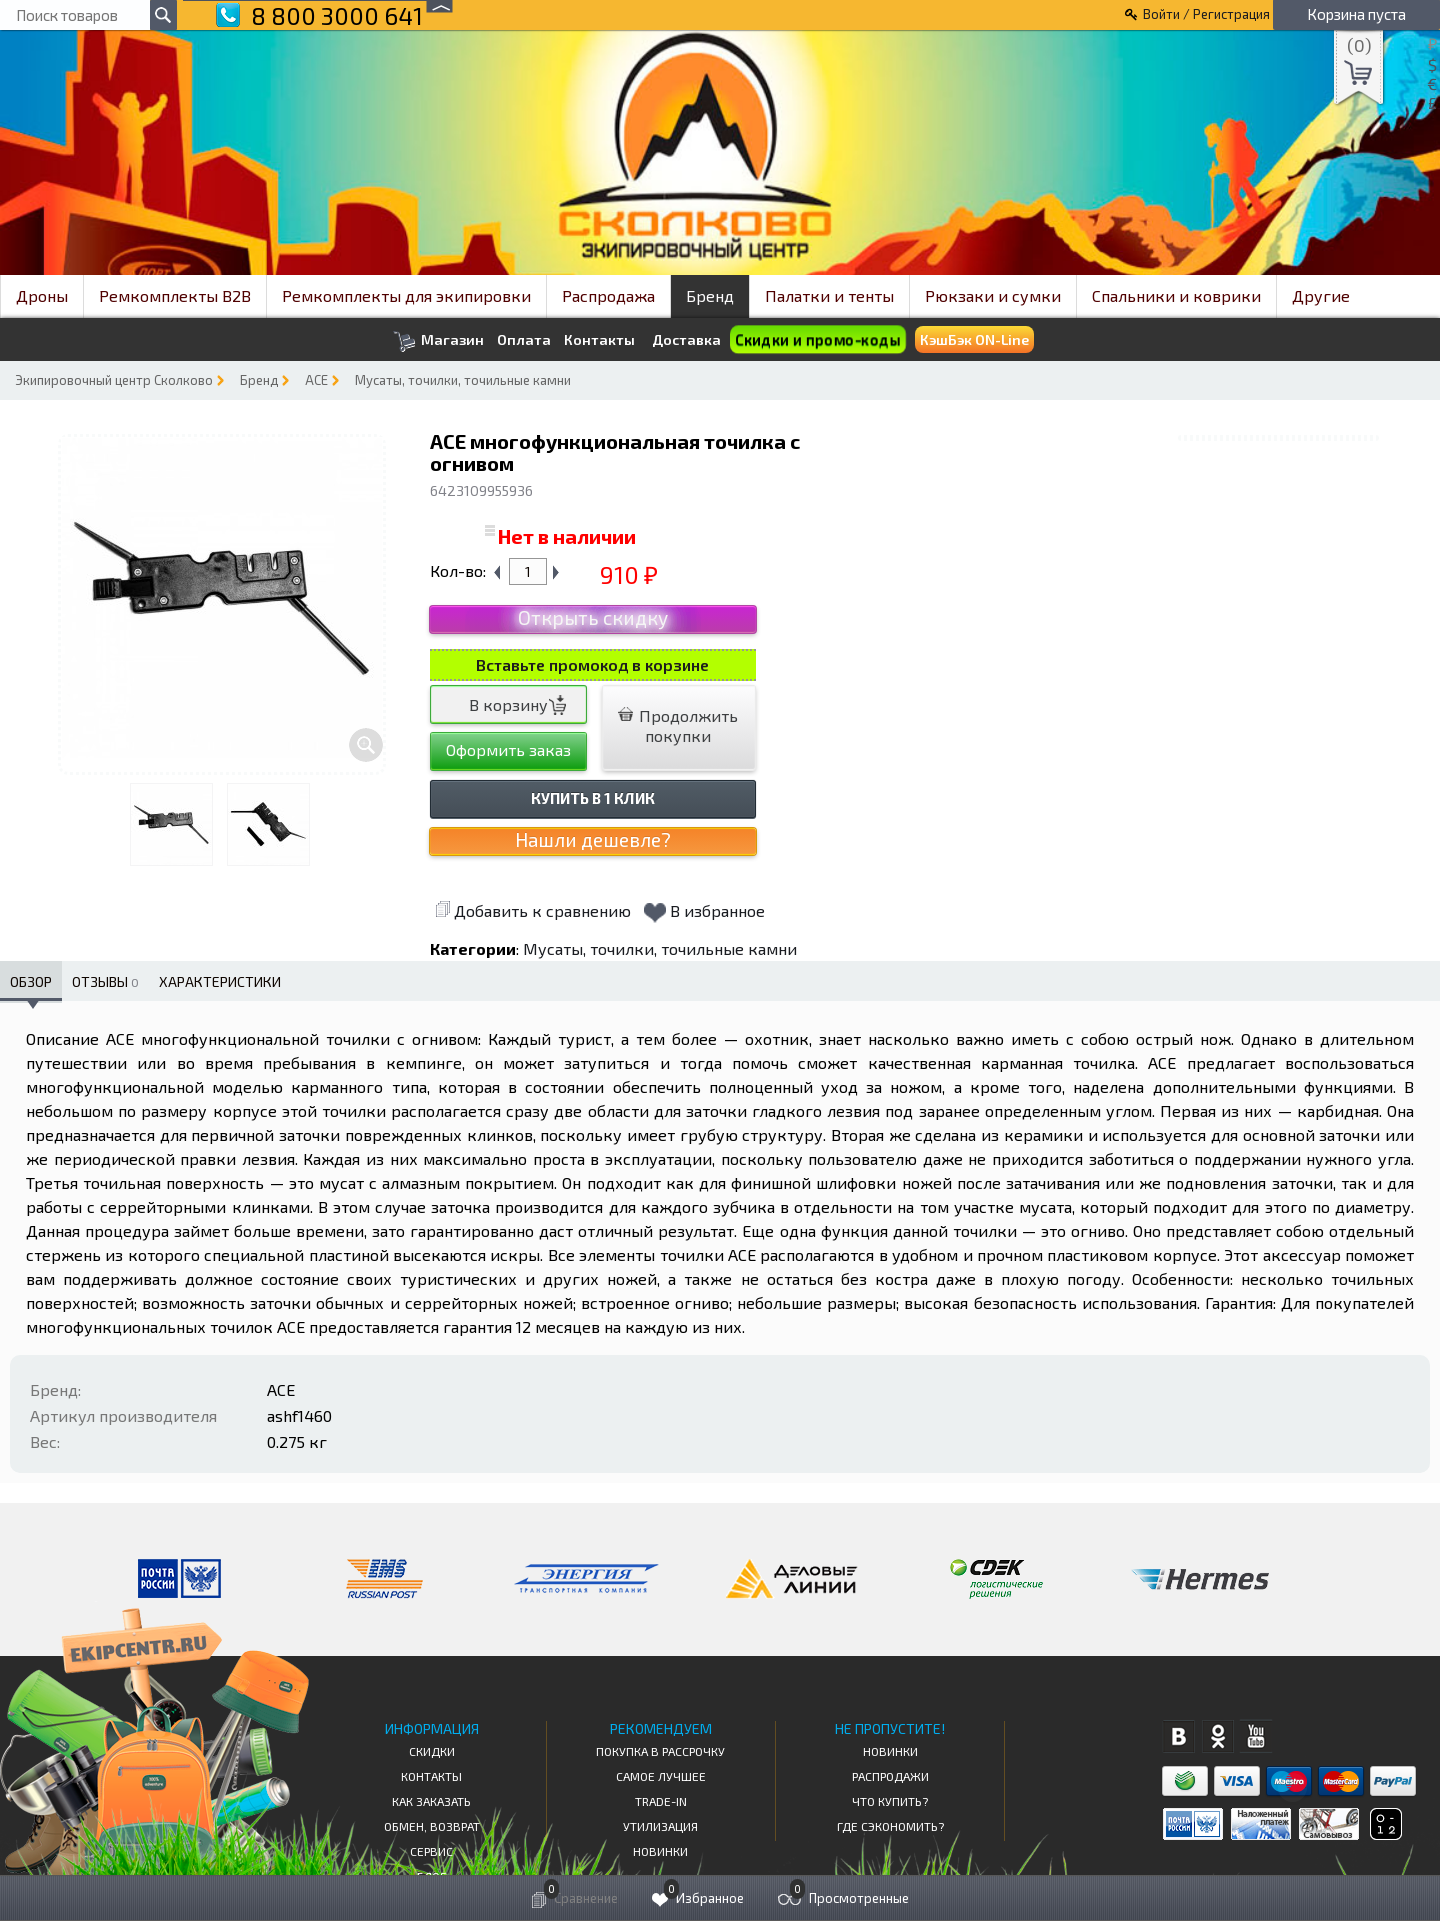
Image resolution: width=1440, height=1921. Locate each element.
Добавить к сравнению (533, 910)
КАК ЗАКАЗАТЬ (431, 1801)
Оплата (524, 340)
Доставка (686, 339)
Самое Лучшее (661, 1776)
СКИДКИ (432, 1751)
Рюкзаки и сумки (993, 295)
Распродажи (890, 1776)
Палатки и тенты (829, 295)
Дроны (42, 295)
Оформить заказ (508, 749)
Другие (1321, 295)
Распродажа (608, 295)
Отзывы (105, 981)
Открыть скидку (593, 617)
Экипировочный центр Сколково (114, 380)
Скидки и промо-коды (817, 339)
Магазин (438, 341)
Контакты (599, 340)
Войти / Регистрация (1206, 14)
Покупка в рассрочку (660, 1751)
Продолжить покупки (678, 725)
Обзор (31, 981)
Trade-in (661, 1801)
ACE (316, 380)
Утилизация (660, 1826)
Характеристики (220, 981)
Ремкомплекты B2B (175, 295)
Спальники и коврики (1176, 295)
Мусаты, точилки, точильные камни (463, 380)
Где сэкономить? (890, 1826)
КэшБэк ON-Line (974, 339)
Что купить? (890, 1801)
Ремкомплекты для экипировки (406, 295)
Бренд (710, 295)
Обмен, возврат (432, 1826)
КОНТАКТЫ (431, 1776)
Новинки (660, 1851)
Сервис (431, 1851)
